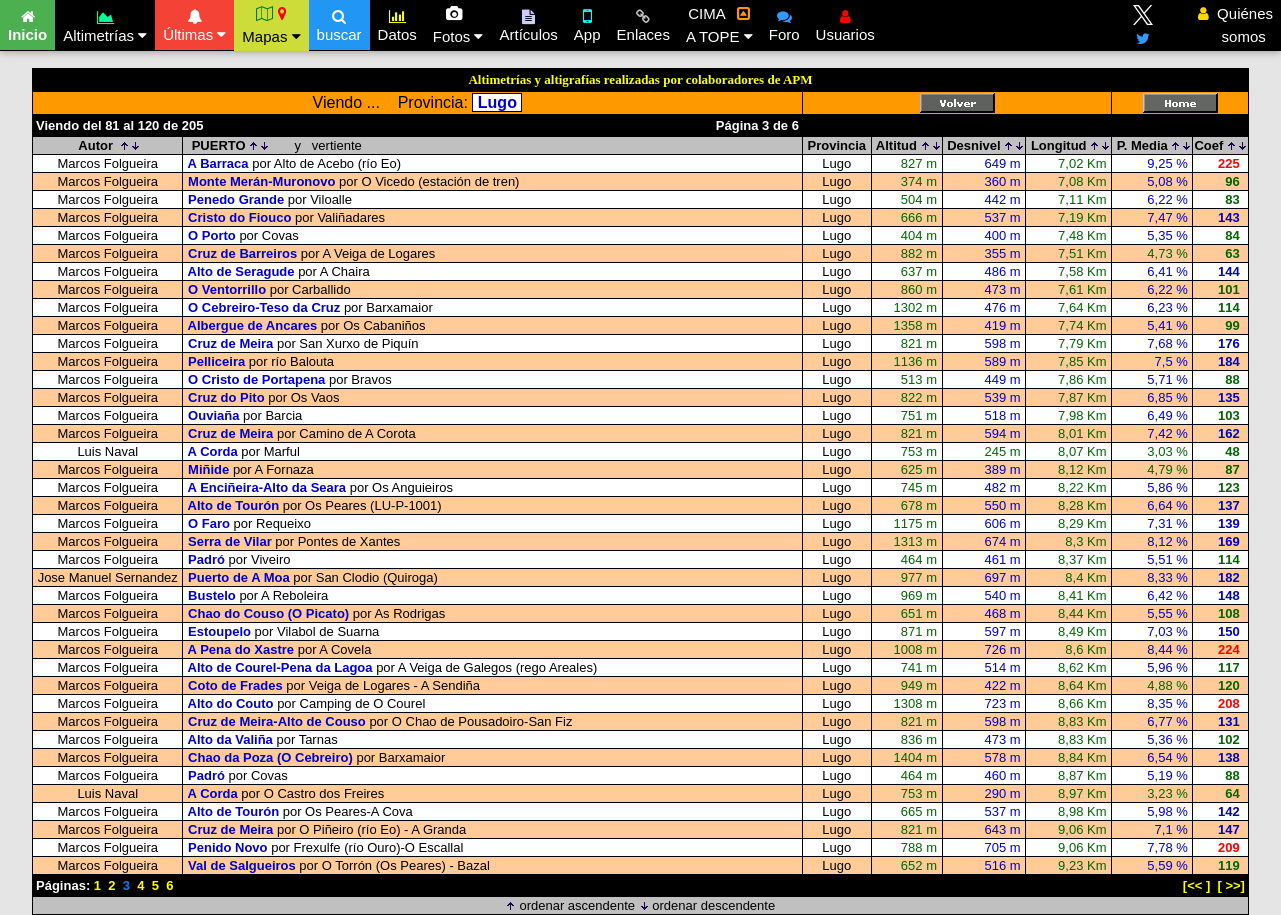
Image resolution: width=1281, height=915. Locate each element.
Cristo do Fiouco (239, 217)
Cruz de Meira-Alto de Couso (277, 721)
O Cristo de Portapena (256, 379)
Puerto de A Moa (239, 577)
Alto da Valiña (230, 739)
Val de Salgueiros (242, 865)
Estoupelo (219, 631)
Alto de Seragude (241, 271)
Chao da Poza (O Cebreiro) (270, 757)
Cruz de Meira (230, 343)
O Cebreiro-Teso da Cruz (264, 307)
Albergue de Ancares (253, 325)
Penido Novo (227, 847)
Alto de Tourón (233, 505)
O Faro (209, 523)
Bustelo (212, 595)
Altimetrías (105, 23)
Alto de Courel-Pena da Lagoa (280, 667)
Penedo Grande (236, 199)
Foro (784, 23)
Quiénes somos (1235, 25)
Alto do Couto (231, 703)
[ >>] (1231, 885)
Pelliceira (216, 361)
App (587, 23)
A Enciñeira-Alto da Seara (267, 487)
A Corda (213, 451)
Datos (397, 23)
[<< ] (1196, 885)
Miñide (208, 469)
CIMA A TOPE (719, 25)
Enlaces (643, 23)
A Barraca (218, 163)
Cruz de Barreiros (242, 253)
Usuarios (845, 23)
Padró (206, 559)
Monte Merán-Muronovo (261, 181)
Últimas (194, 23)
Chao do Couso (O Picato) (268, 613)
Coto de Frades (235, 685)
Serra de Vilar (230, 541)
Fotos (458, 25)
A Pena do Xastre (241, 649)
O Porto (212, 235)
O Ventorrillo (227, 289)
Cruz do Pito (226, 397)
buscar (339, 23)
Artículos (528, 23)
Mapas (271, 25)
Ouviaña (213, 415)
